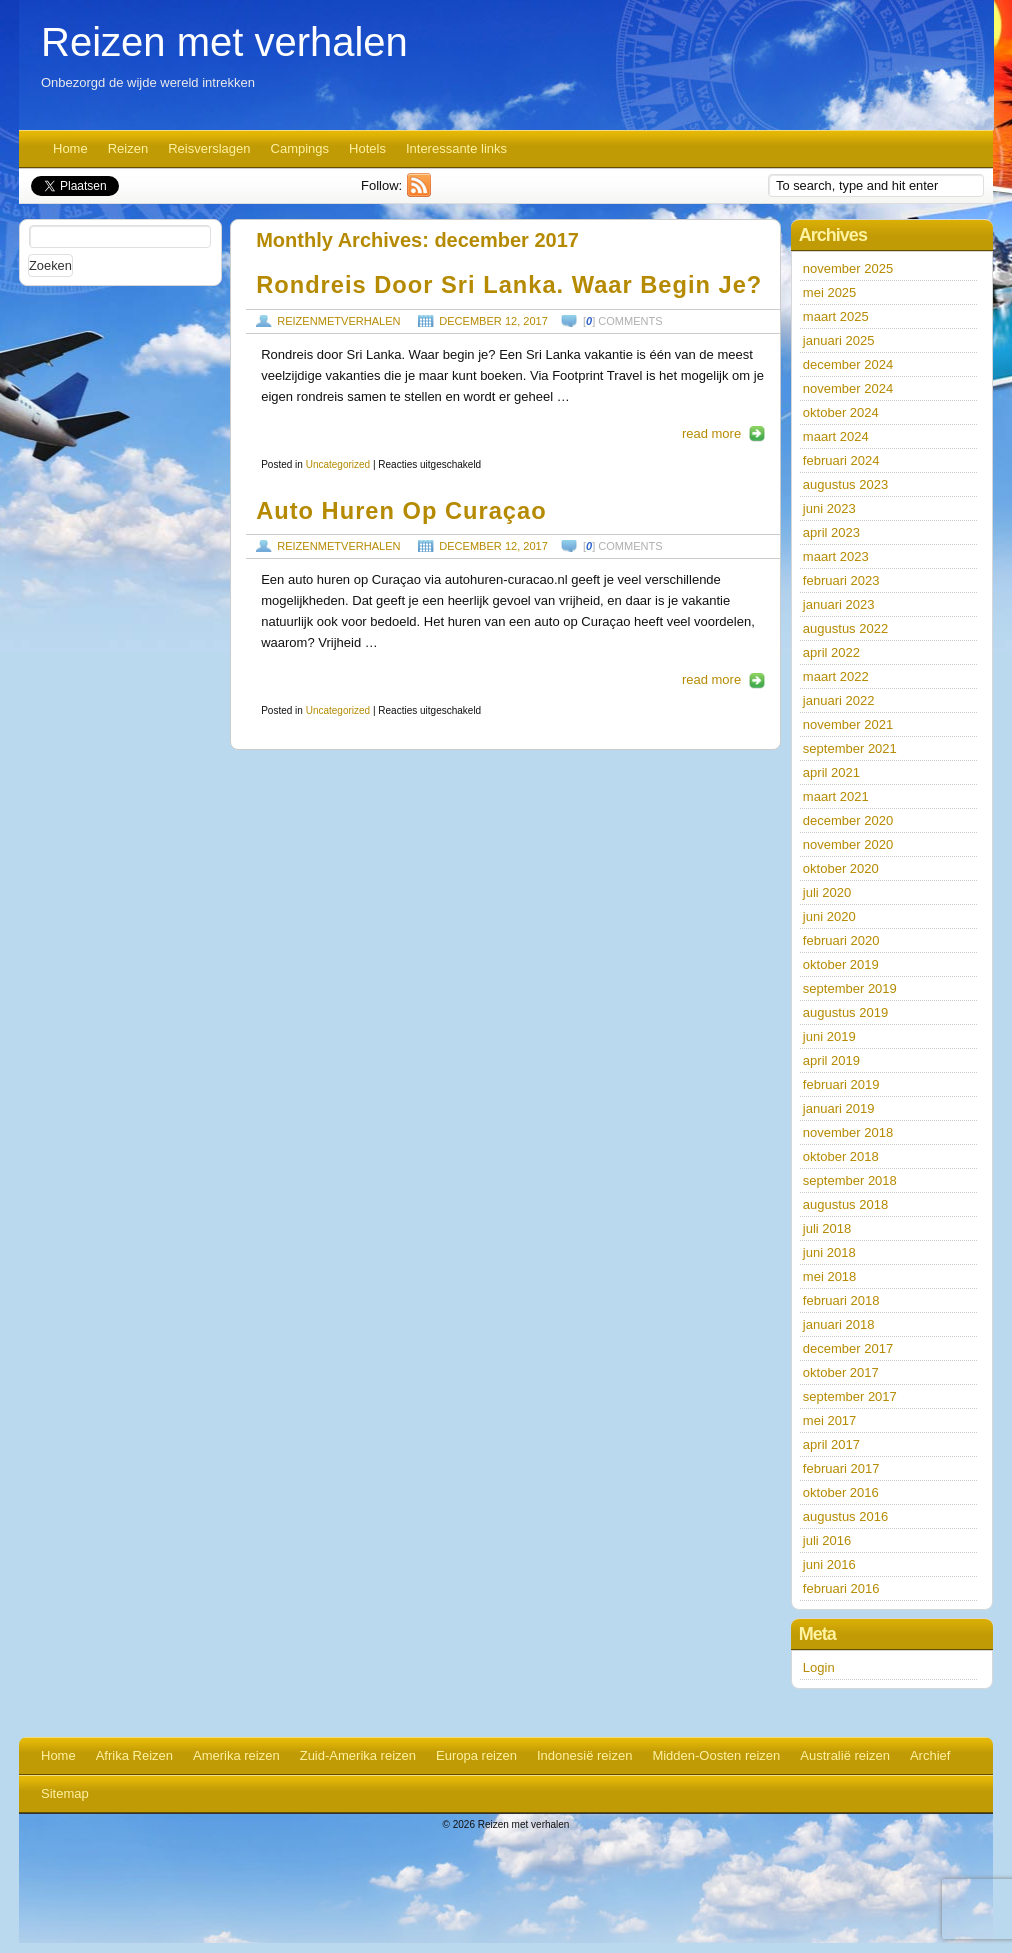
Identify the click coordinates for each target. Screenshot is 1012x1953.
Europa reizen (476, 1755)
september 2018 (850, 1180)
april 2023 (831, 532)
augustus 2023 (845, 484)
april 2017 (831, 1444)
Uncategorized (338, 464)
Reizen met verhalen (224, 42)
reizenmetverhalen (338, 321)
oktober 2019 (841, 964)
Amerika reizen (236, 1755)
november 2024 (848, 388)
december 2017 (848, 1348)
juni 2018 (829, 1252)
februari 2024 (841, 460)
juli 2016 (827, 1540)
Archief (930, 1755)
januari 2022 (839, 700)
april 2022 (831, 652)
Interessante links (456, 148)
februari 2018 (841, 1300)
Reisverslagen (209, 148)
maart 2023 (836, 556)
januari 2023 (839, 604)
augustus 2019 (845, 1012)
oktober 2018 (841, 1156)
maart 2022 (836, 676)
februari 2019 (841, 1084)
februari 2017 (841, 1468)
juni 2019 (829, 1036)
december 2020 (848, 820)
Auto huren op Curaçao (401, 511)
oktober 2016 (841, 1492)
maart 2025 (836, 316)
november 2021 (848, 724)
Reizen (128, 148)
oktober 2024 (841, 412)
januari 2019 (839, 1108)
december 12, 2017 (493, 321)
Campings (300, 148)
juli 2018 (827, 1228)
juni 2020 (829, 916)
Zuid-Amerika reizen (358, 1755)
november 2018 (848, 1132)
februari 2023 (841, 580)
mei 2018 (829, 1276)
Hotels (367, 148)
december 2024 (848, 364)
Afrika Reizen (134, 1755)
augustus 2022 (845, 628)
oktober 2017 (841, 1372)
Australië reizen (845, 1755)
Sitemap (65, 1793)
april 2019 (831, 1060)
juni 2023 (829, 508)
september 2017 (850, 1396)
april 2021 (831, 772)
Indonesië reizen (584, 1755)
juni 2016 (829, 1564)
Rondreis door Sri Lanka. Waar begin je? (509, 285)
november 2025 (848, 268)
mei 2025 (829, 292)
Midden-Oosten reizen (716, 1755)
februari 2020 (841, 940)
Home (70, 148)
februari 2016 (841, 1588)
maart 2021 (836, 796)
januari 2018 (839, 1324)
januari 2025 (839, 340)
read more (711, 433)
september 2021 (850, 748)
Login (819, 1667)
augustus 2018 (845, 1204)
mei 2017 (829, 1420)
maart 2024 (836, 436)
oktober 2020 (841, 868)
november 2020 (848, 844)
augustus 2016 (845, 1516)
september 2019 (850, 988)
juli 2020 (827, 892)
